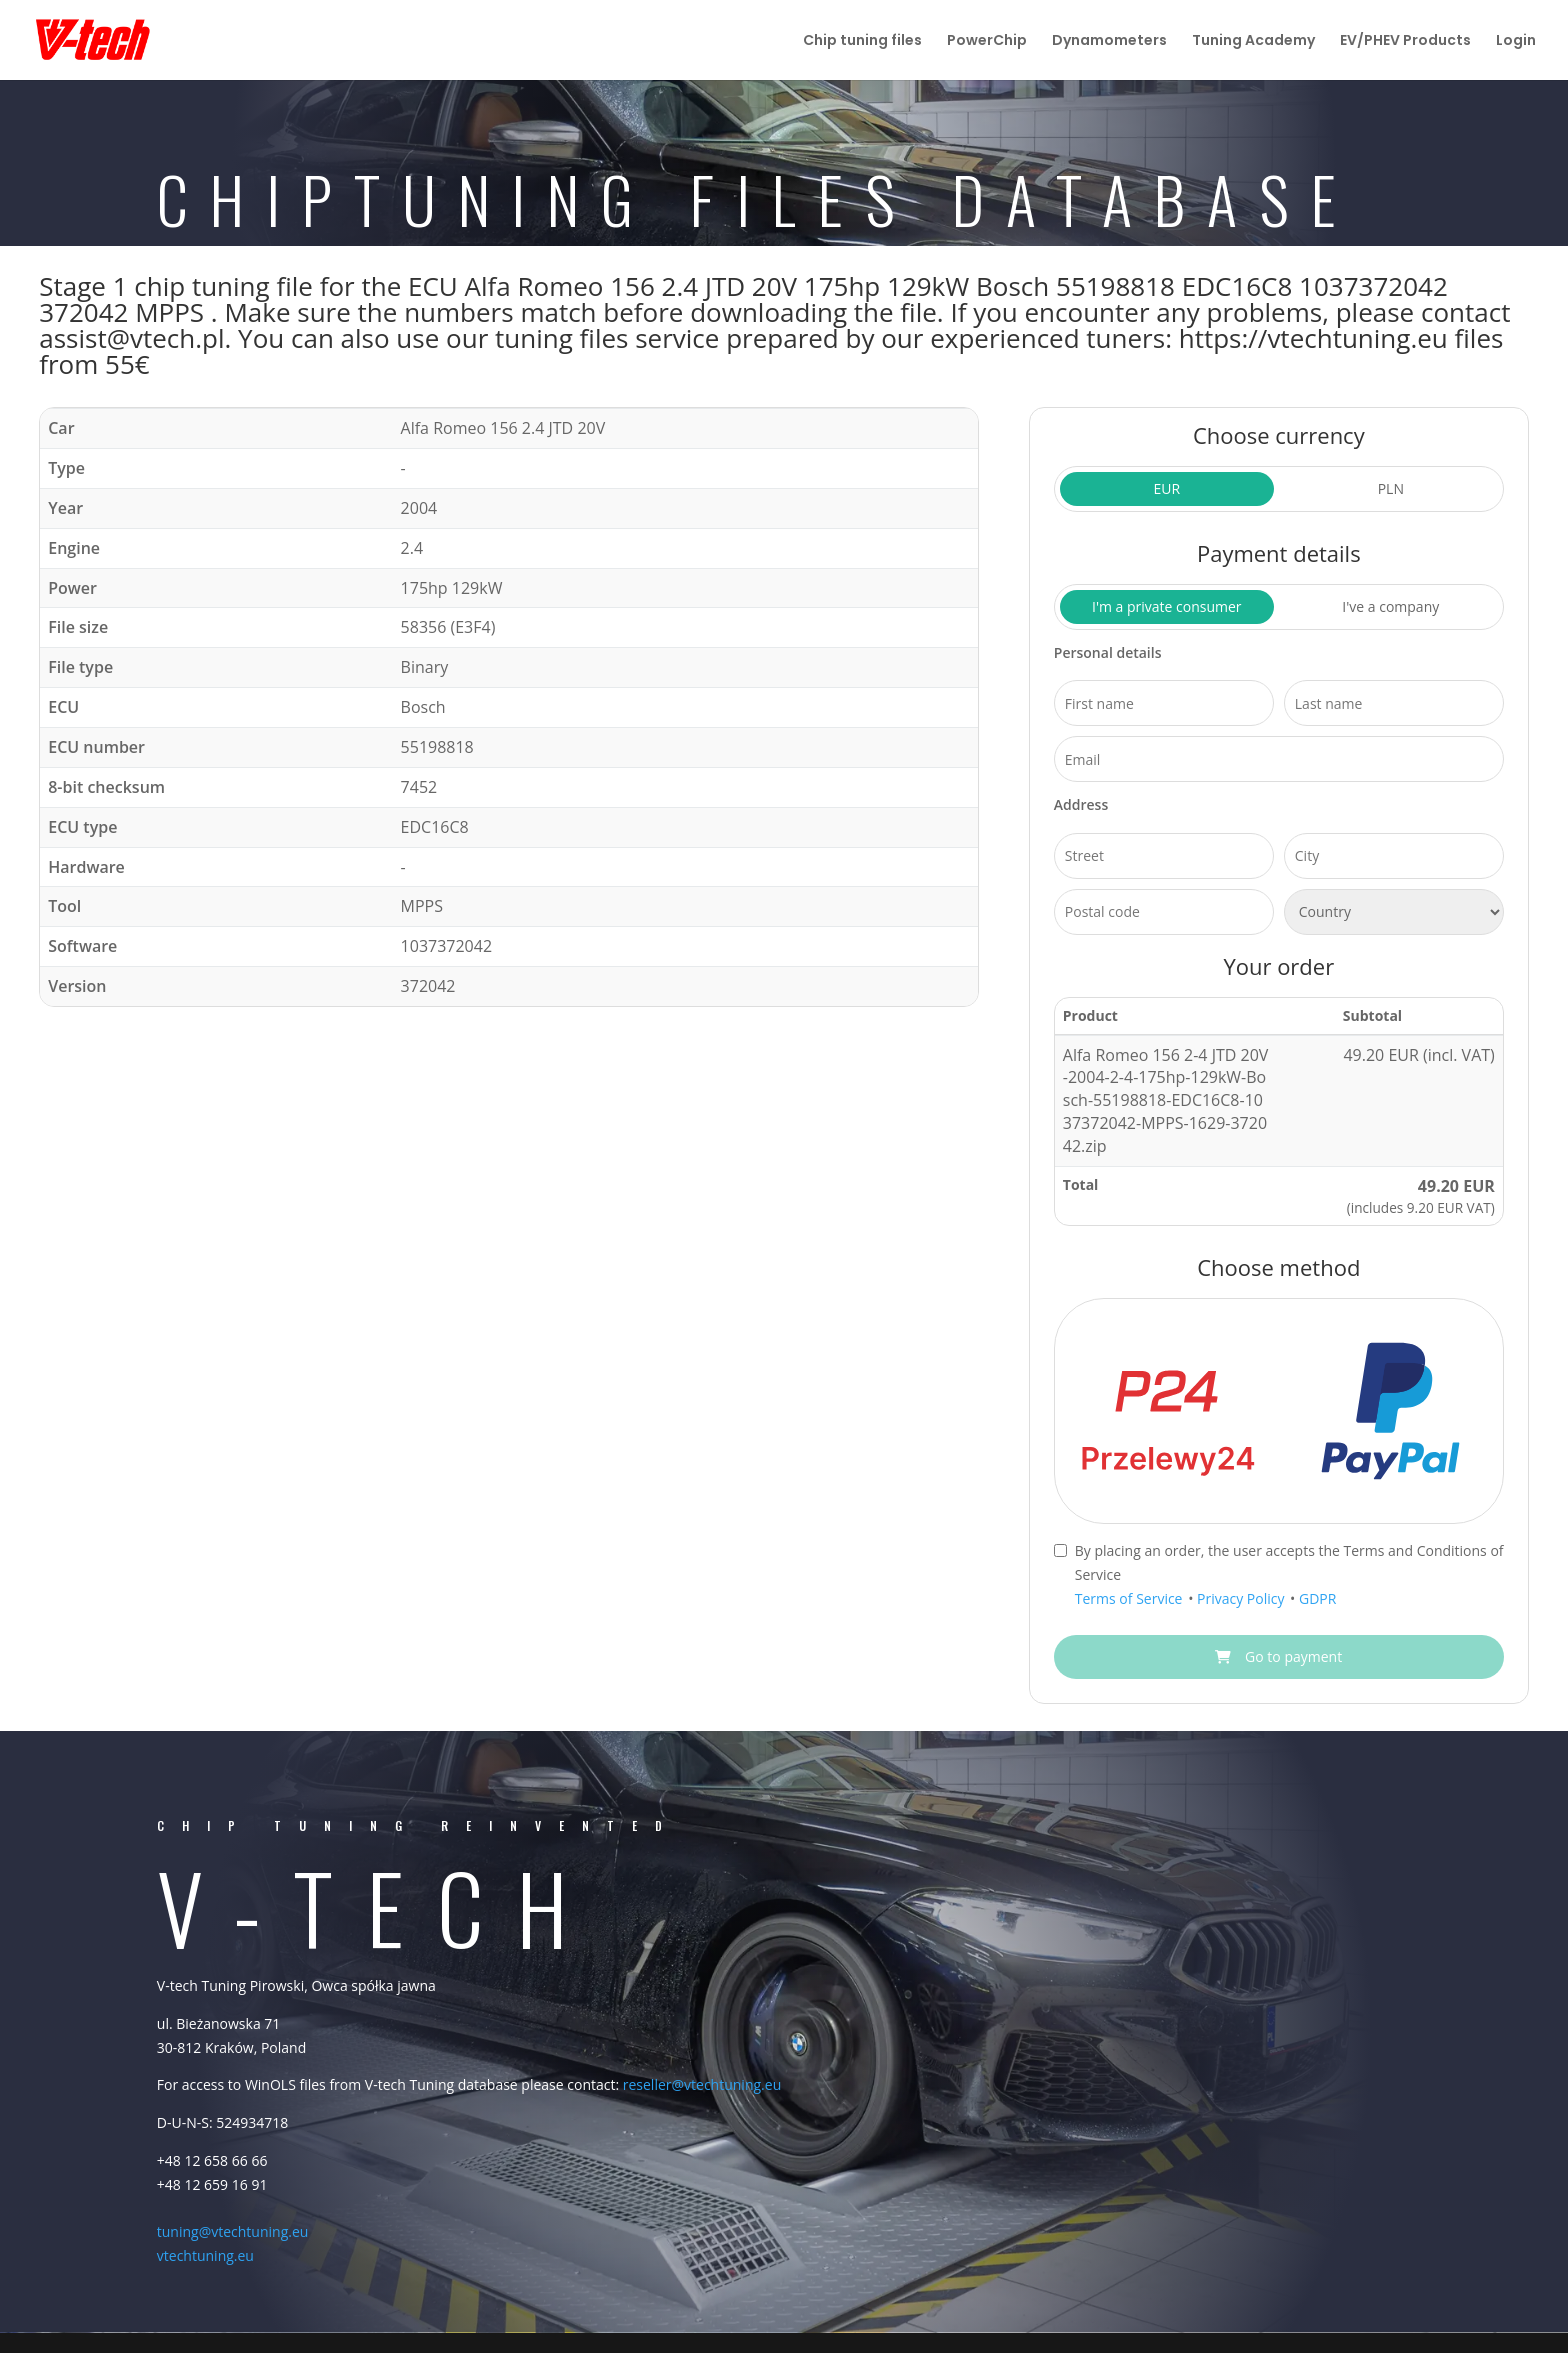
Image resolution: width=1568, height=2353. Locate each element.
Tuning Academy (1253, 41)
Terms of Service (1130, 1598)
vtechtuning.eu (205, 2255)
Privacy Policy (1242, 1598)
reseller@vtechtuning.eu (702, 2084)
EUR (1166, 488)
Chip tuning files (862, 41)
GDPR (1317, 1598)
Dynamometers (1109, 41)
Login (1516, 41)
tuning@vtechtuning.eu (233, 2231)
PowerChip (987, 41)
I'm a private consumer (1167, 606)
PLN (1391, 488)
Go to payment (1278, 1656)
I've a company (1390, 606)
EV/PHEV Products (1405, 41)
